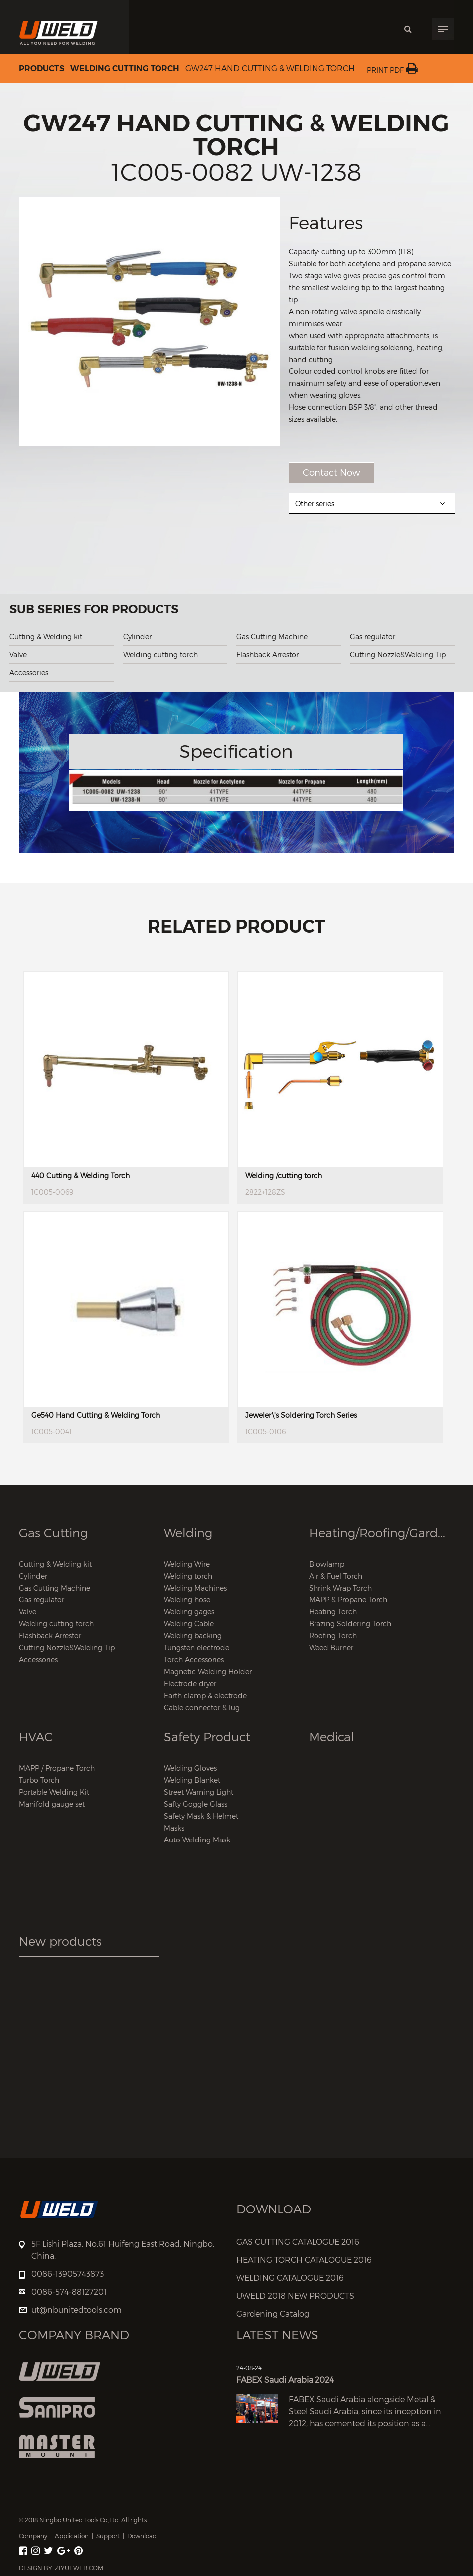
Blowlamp (326, 1564)
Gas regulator (372, 636)
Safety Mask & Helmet (201, 1816)
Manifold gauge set (52, 1804)
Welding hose (187, 1599)
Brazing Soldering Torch (350, 1623)
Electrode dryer (190, 1683)
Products (41, 69)
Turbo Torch (39, 1780)
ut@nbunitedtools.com (76, 2310)
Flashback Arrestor (267, 654)
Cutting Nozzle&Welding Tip (398, 654)
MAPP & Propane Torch (348, 1599)
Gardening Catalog (272, 2314)
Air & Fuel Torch (335, 1576)
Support (108, 2536)
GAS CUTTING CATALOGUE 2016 (297, 2242)
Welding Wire (187, 1564)
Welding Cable (189, 1623)
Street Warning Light (198, 1792)
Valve (18, 654)
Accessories (28, 672)
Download (142, 2536)
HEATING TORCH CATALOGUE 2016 (304, 2260)
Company (33, 2536)
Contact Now (331, 472)
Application (72, 2536)
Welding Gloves (190, 1768)
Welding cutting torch (124, 69)
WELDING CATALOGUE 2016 (290, 2278)
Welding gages (189, 1611)
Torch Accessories (194, 1659)
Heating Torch (333, 1611)
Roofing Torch (333, 1635)
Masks (174, 1828)
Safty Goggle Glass (195, 1804)
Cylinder (137, 636)
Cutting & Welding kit (45, 636)
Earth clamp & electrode (205, 1695)
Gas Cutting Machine (272, 636)
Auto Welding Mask (197, 1840)
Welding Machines (195, 1588)
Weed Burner (331, 1647)
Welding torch (188, 1576)
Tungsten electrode (196, 1647)
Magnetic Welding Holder (208, 1671)
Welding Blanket (192, 1780)
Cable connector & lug (202, 1707)
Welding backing (193, 1635)
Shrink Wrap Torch (340, 1588)
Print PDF (392, 70)
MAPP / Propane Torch (57, 1768)
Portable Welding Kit (54, 1792)
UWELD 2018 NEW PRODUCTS (295, 2296)
